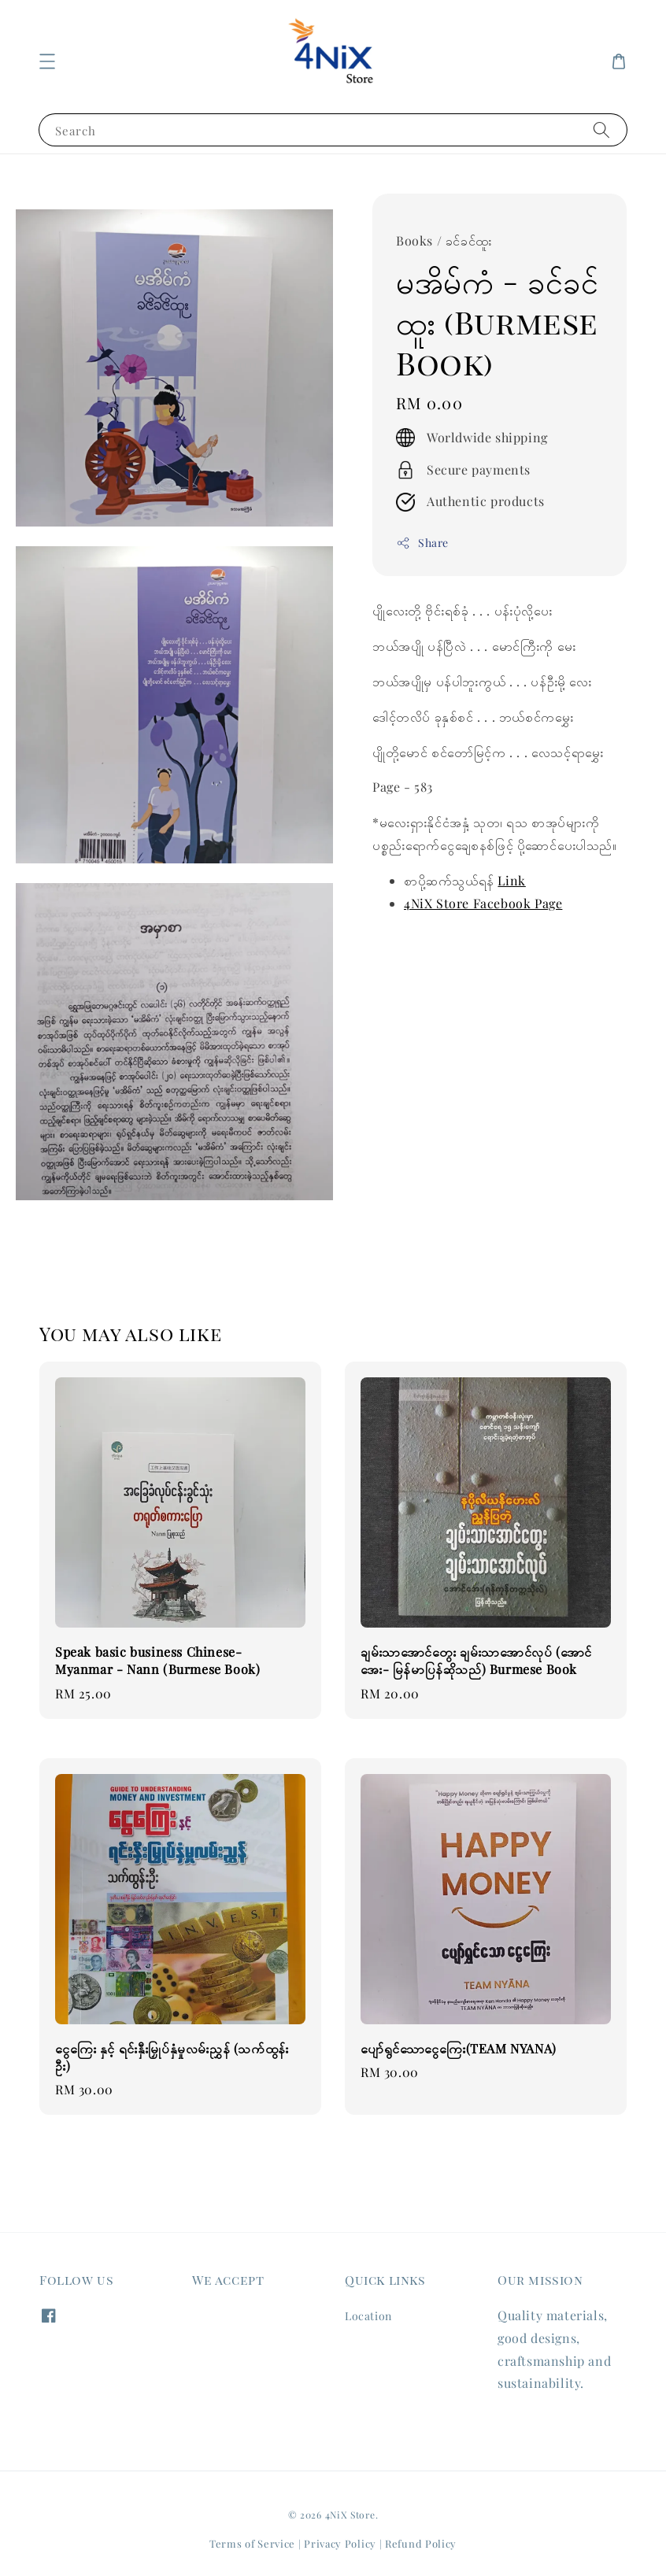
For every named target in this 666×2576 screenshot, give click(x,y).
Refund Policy (421, 2543)
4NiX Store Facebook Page (483, 903)
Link (511, 880)
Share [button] (422, 542)
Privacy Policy (340, 2543)
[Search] (601, 129)
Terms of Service (252, 2543)
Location (368, 2316)
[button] (47, 61)
